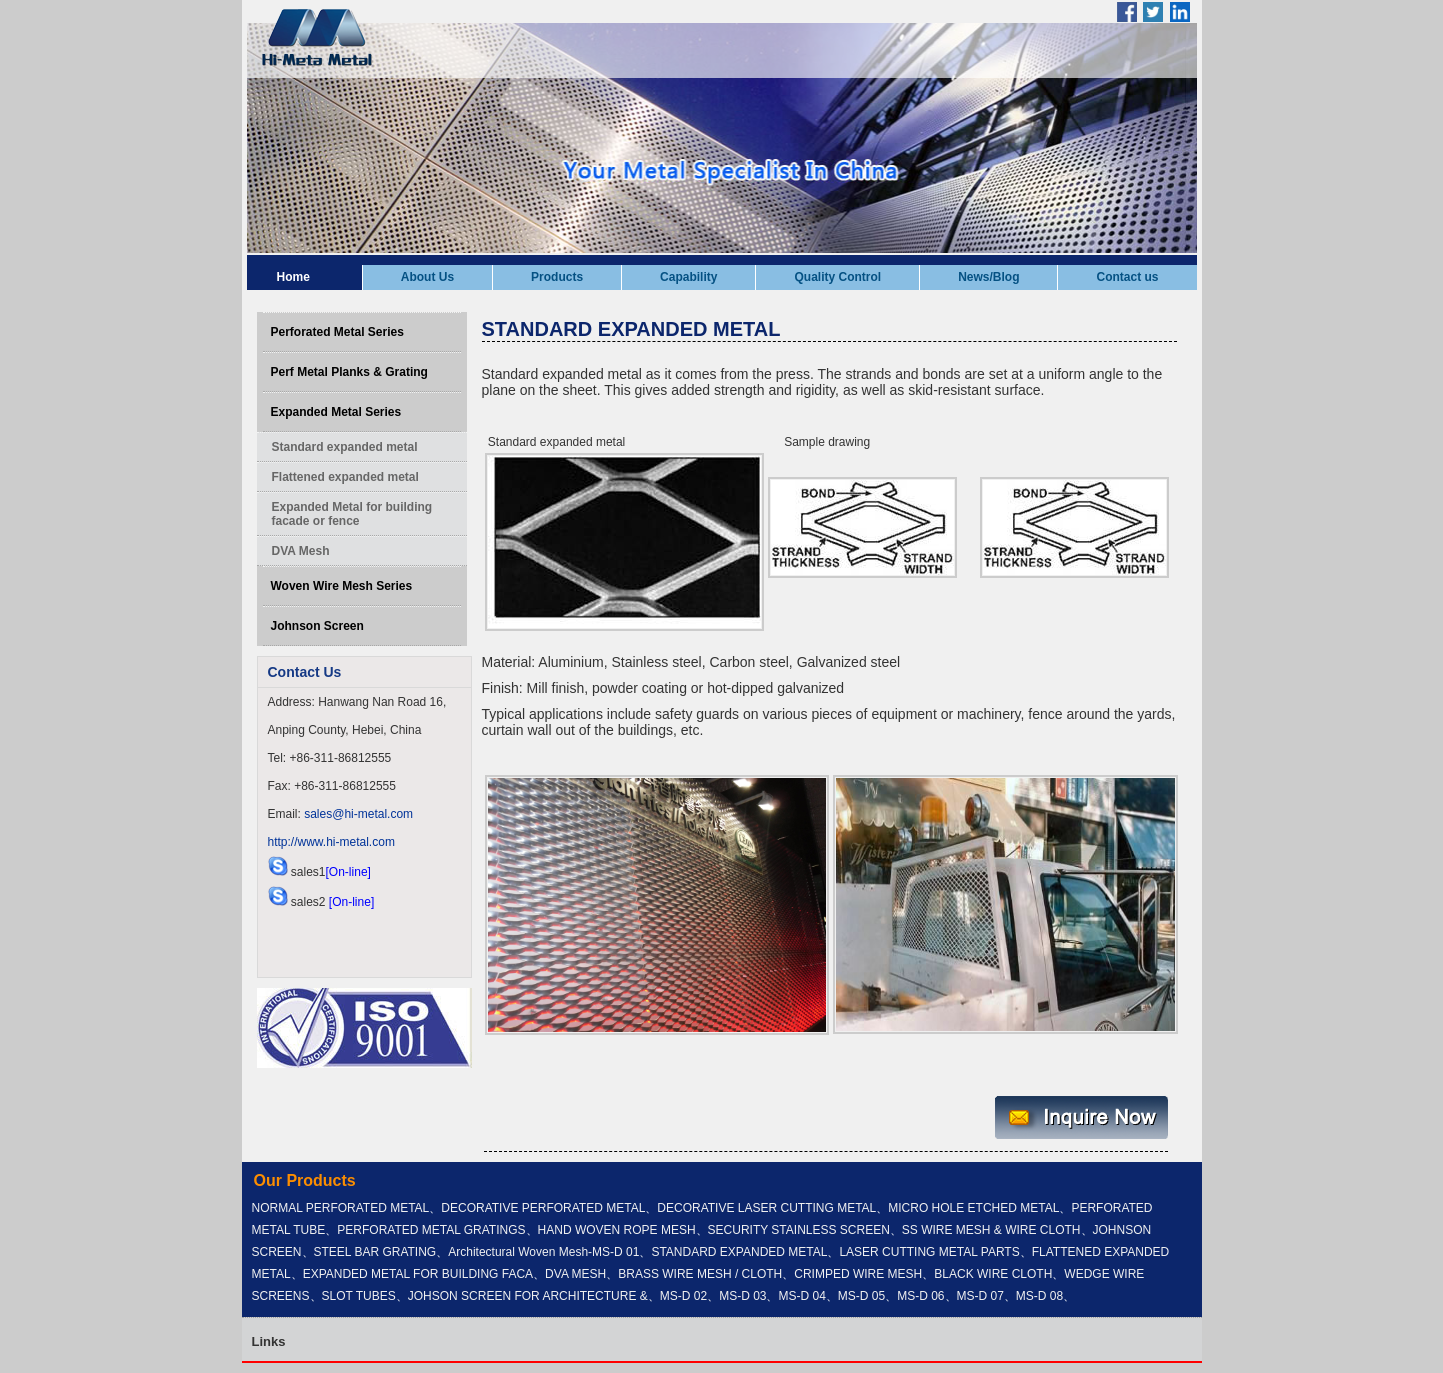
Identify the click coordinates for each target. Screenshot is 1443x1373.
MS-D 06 (920, 1296)
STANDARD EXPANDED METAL (739, 1252)
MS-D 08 (1039, 1296)
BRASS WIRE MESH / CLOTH (700, 1274)
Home (293, 277)
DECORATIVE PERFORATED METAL (543, 1208)
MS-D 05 (861, 1296)
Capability (688, 277)
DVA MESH (575, 1274)
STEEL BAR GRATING (375, 1252)
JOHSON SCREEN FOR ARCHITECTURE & (528, 1296)
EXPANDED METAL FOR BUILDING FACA (418, 1274)
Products (557, 277)
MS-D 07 (980, 1296)
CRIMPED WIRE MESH (858, 1274)
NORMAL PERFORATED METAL (341, 1208)
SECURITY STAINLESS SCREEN (799, 1230)
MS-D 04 (801, 1296)
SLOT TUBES (359, 1296)
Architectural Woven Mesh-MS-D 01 (543, 1252)
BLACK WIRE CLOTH (993, 1274)
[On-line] (348, 872)
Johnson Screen (317, 626)
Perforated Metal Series (337, 332)
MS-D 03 (742, 1296)
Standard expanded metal (345, 447)
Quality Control (837, 277)
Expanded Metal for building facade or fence (352, 514)
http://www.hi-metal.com (331, 842)
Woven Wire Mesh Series (342, 586)
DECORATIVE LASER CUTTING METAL (766, 1208)
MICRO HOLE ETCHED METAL (973, 1208)
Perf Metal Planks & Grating (349, 372)
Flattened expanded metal (345, 477)
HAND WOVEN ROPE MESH (617, 1230)
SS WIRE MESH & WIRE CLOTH (991, 1230)
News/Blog (988, 277)
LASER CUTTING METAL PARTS (929, 1252)
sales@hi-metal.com (358, 814)
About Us (427, 277)
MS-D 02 (683, 1296)
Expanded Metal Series (336, 412)
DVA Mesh (301, 551)
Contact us (1127, 277)
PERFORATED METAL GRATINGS (431, 1230)
